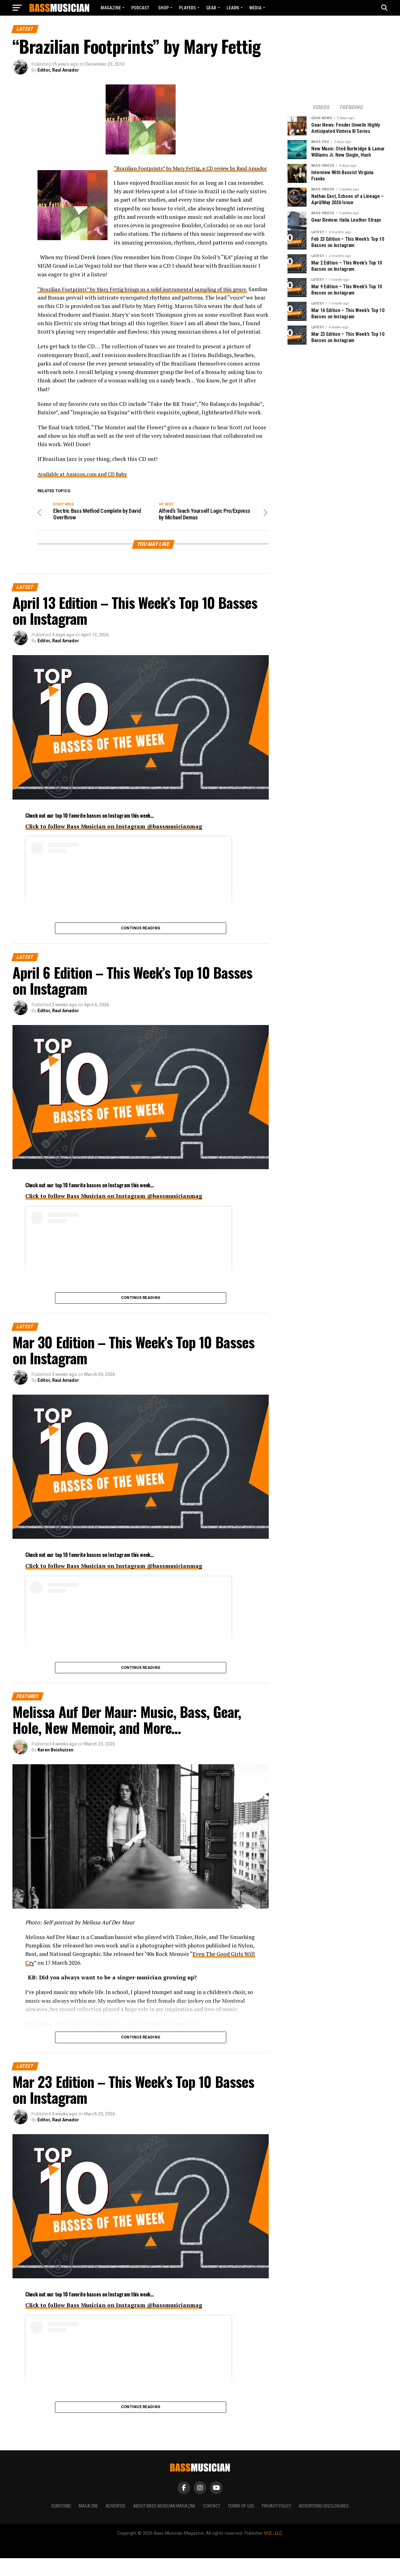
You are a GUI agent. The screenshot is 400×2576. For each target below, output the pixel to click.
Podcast (140, 7)
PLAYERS (187, 7)
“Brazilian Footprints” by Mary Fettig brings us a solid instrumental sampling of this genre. (151, 297)
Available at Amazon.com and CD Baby (85, 490)
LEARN (233, 7)
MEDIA (255, 7)
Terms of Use (241, 2524)
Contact (211, 2524)
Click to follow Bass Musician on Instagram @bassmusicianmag (113, 844)
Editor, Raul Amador (58, 70)
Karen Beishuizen (55, 1767)
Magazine (111, 7)
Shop (163, 7)
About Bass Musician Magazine (164, 2524)
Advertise (116, 2524)
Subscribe (61, 2524)
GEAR (211, 7)
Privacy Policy (276, 2524)
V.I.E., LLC (273, 2551)
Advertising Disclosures (324, 2524)
